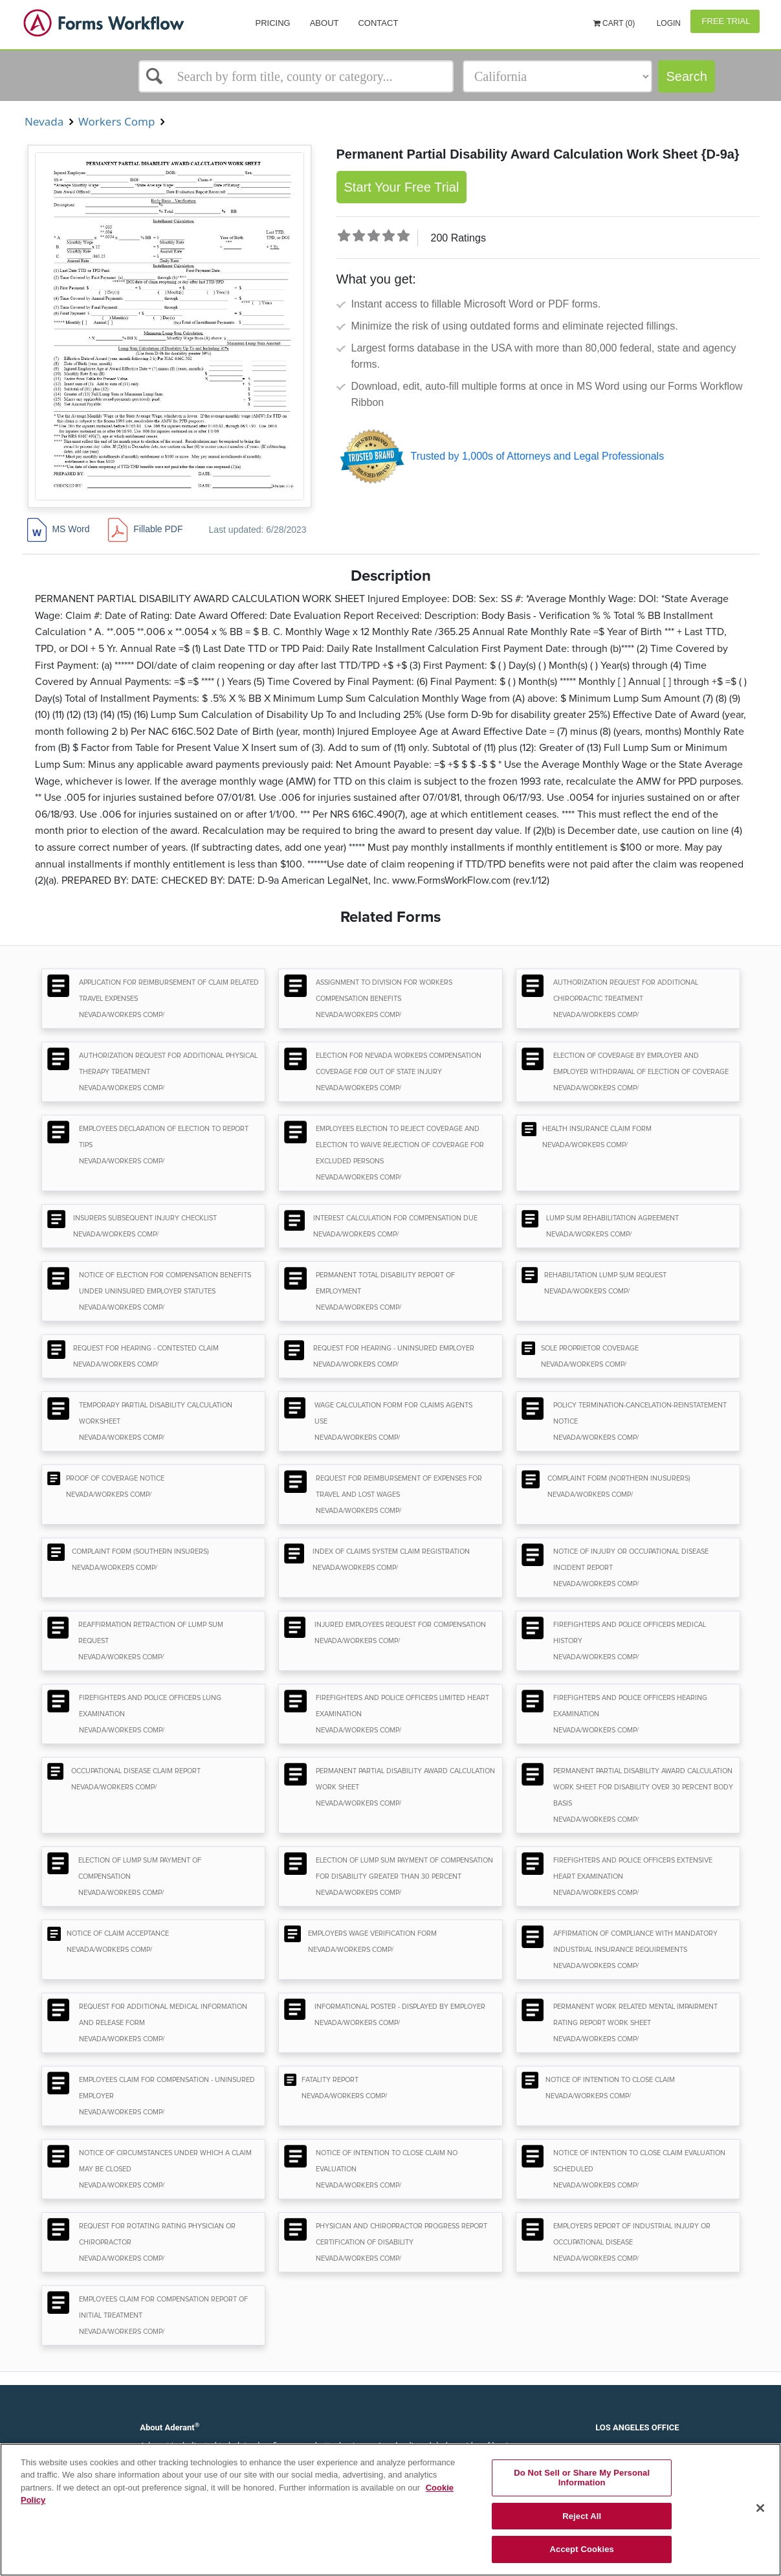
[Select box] (296, 76)
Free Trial (725, 21)
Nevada (44, 121)
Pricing (273, 23)
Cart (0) (614, 23)
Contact (378, 23)
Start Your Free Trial (401, 187)
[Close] (760, 2508)
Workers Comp (117, 121)
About (324, 23)
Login (667, 23)
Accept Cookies (582, 2549)
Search (686, 76)
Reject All (581, 2516)
